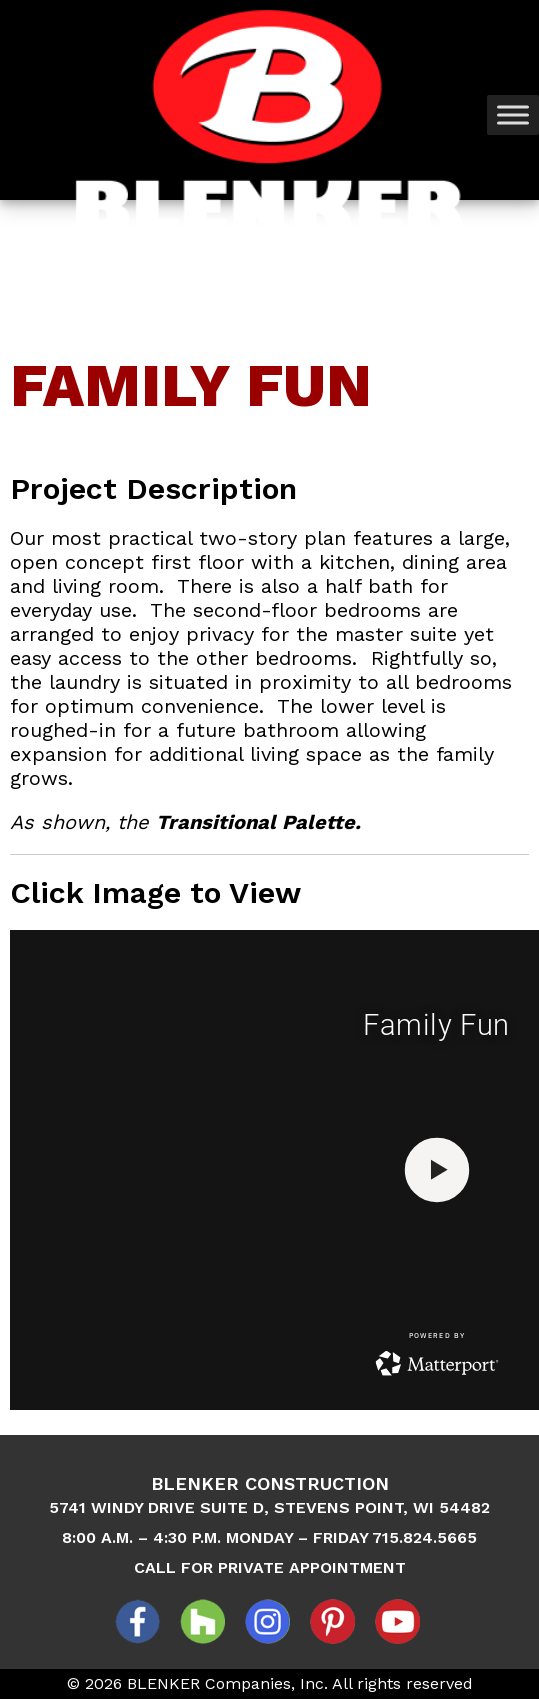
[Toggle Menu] (513, 114)
